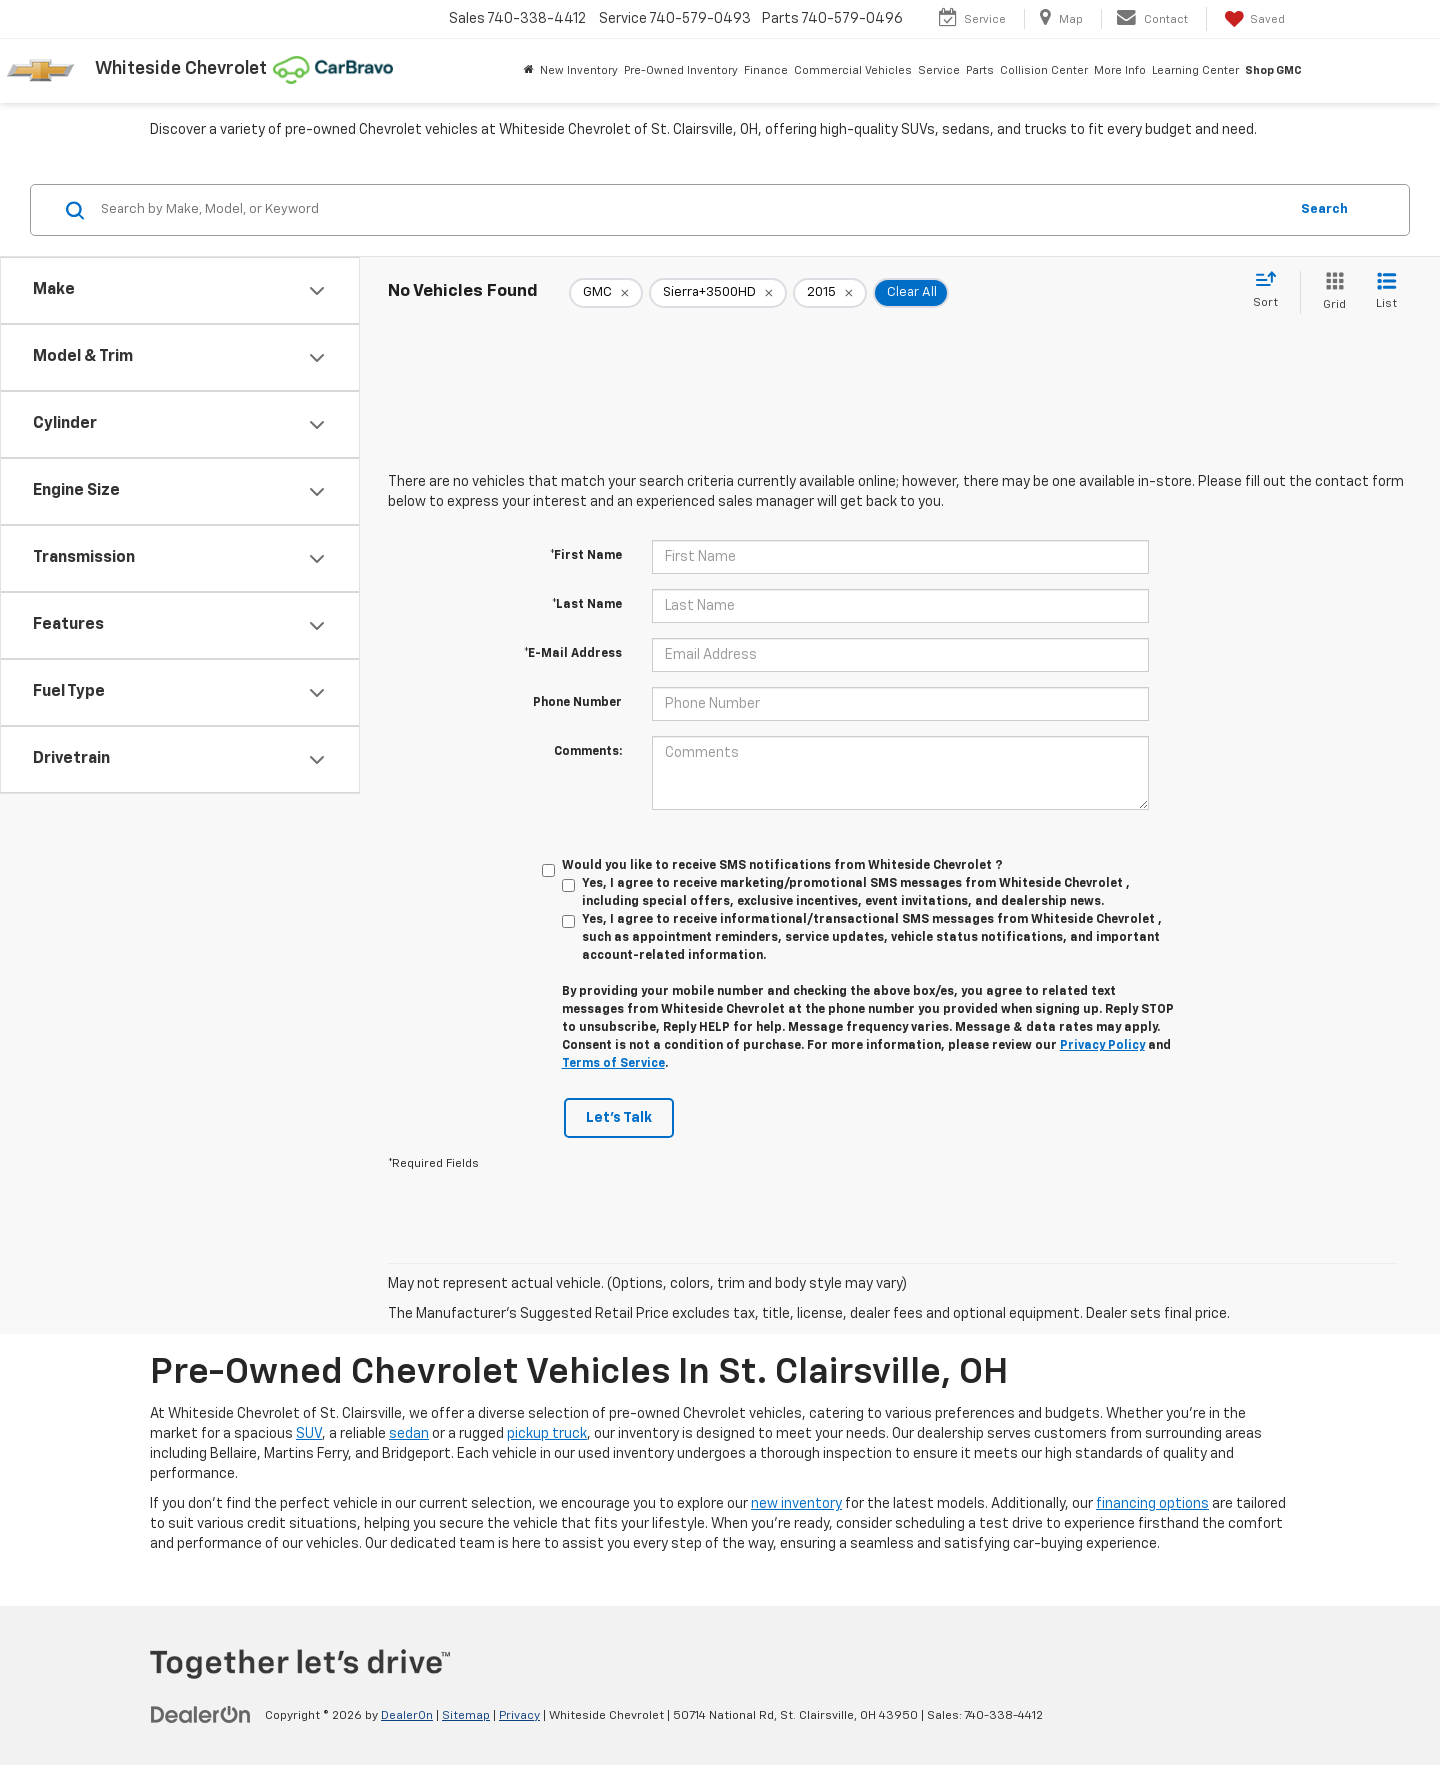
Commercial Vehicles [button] (853, 70)
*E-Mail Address (573, 654)
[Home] (529, 71)
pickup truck (547, 1434)
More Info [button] (1120, 70)
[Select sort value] (1271, 291)
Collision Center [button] (1044, 70)
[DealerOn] (201, 1715)
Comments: (588, 752)
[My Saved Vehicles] (1253, 19)
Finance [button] (766, 70)
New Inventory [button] (579, 70)
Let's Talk (619, 1118)
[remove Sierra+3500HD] (718, 293)
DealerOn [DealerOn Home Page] (407, 1716)
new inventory (796, 1504)
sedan (409, 1434)
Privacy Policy (1102, 1046)
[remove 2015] (830, 293)
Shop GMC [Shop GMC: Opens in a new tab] (1273, 70)
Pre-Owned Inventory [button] (681, 70)
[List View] (1386, 292)
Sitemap (466, 1716)
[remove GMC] (606, 293)
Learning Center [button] (1195, 70)
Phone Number (577, 703)
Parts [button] (980, 70)
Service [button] (939, 70)
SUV (309, 1434)
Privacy (519, 1716)
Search (1324, 209)
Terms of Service (613, 1064)
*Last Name (587, 605)
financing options (1152, 1504)
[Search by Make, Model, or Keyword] (691, 210)
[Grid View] (1330, 292)
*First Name (586, 556)
